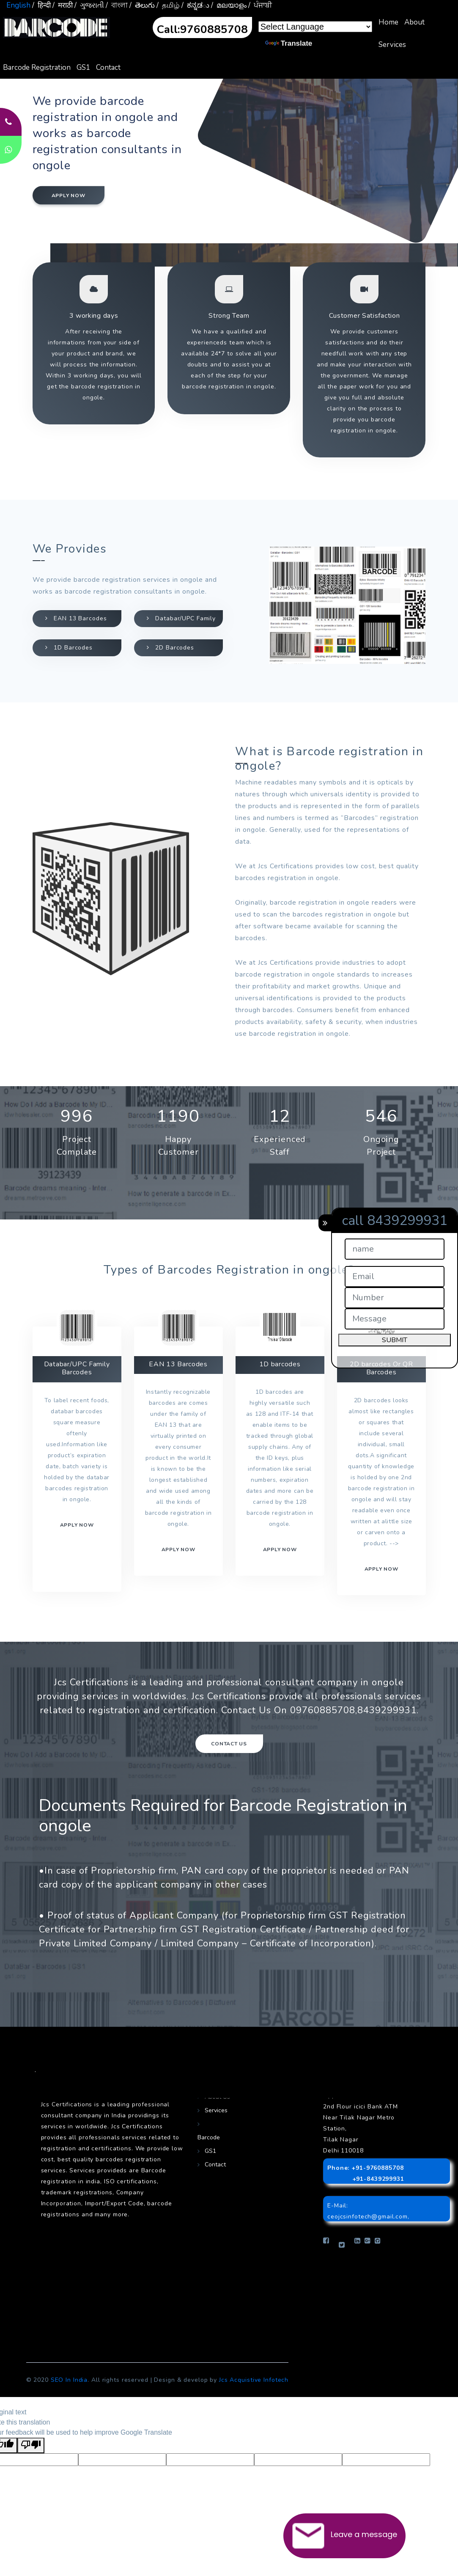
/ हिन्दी (41, 5)
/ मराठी (62, 5)
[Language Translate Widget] (315, 26)
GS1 (83, 67)
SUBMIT (394, 1340)
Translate (289, 43)
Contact (108, 67)
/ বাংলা (117, 5)
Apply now (68, 195)
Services (392, 45)
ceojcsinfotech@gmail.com (367, 2217)
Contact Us (229, 1743)
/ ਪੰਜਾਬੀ (260, 5)
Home (388, 22)
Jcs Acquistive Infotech (253, 2380)
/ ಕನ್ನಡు (195, 5)
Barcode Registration (37, 67)
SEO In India (69, 2380)
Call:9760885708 (202, 29)
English (18, 5)
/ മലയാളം (229, 5)
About (414, 22)
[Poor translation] (30, 2445)
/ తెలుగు (142, 5)
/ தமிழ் (168, 5)
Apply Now (381, 1569)
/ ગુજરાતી (89, 5)
